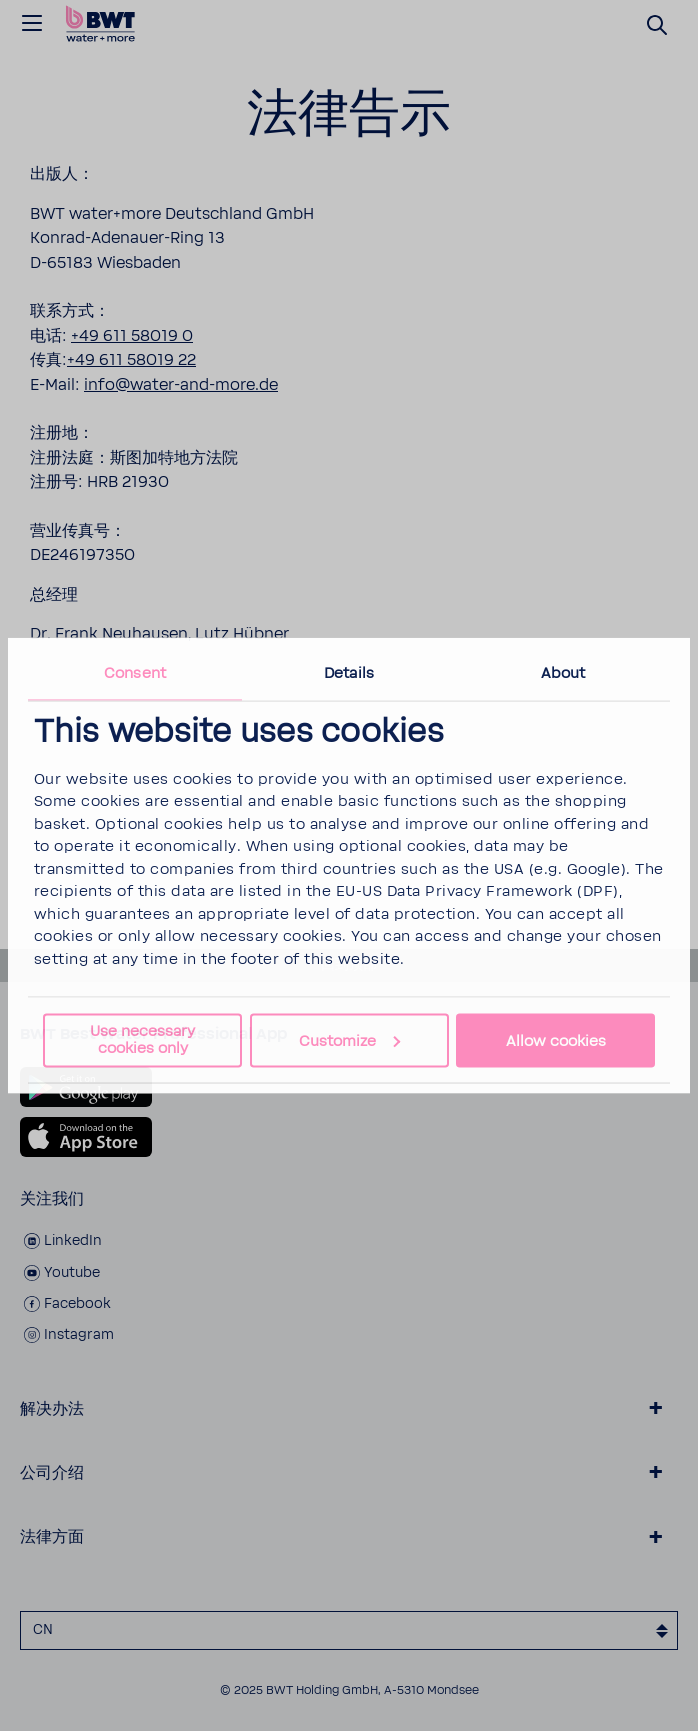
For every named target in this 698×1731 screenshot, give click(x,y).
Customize (349, 1040)
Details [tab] (349, 672)
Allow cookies (556, 1040)
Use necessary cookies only (142, 1040)
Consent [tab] (135, 672)
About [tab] (563, 672)
